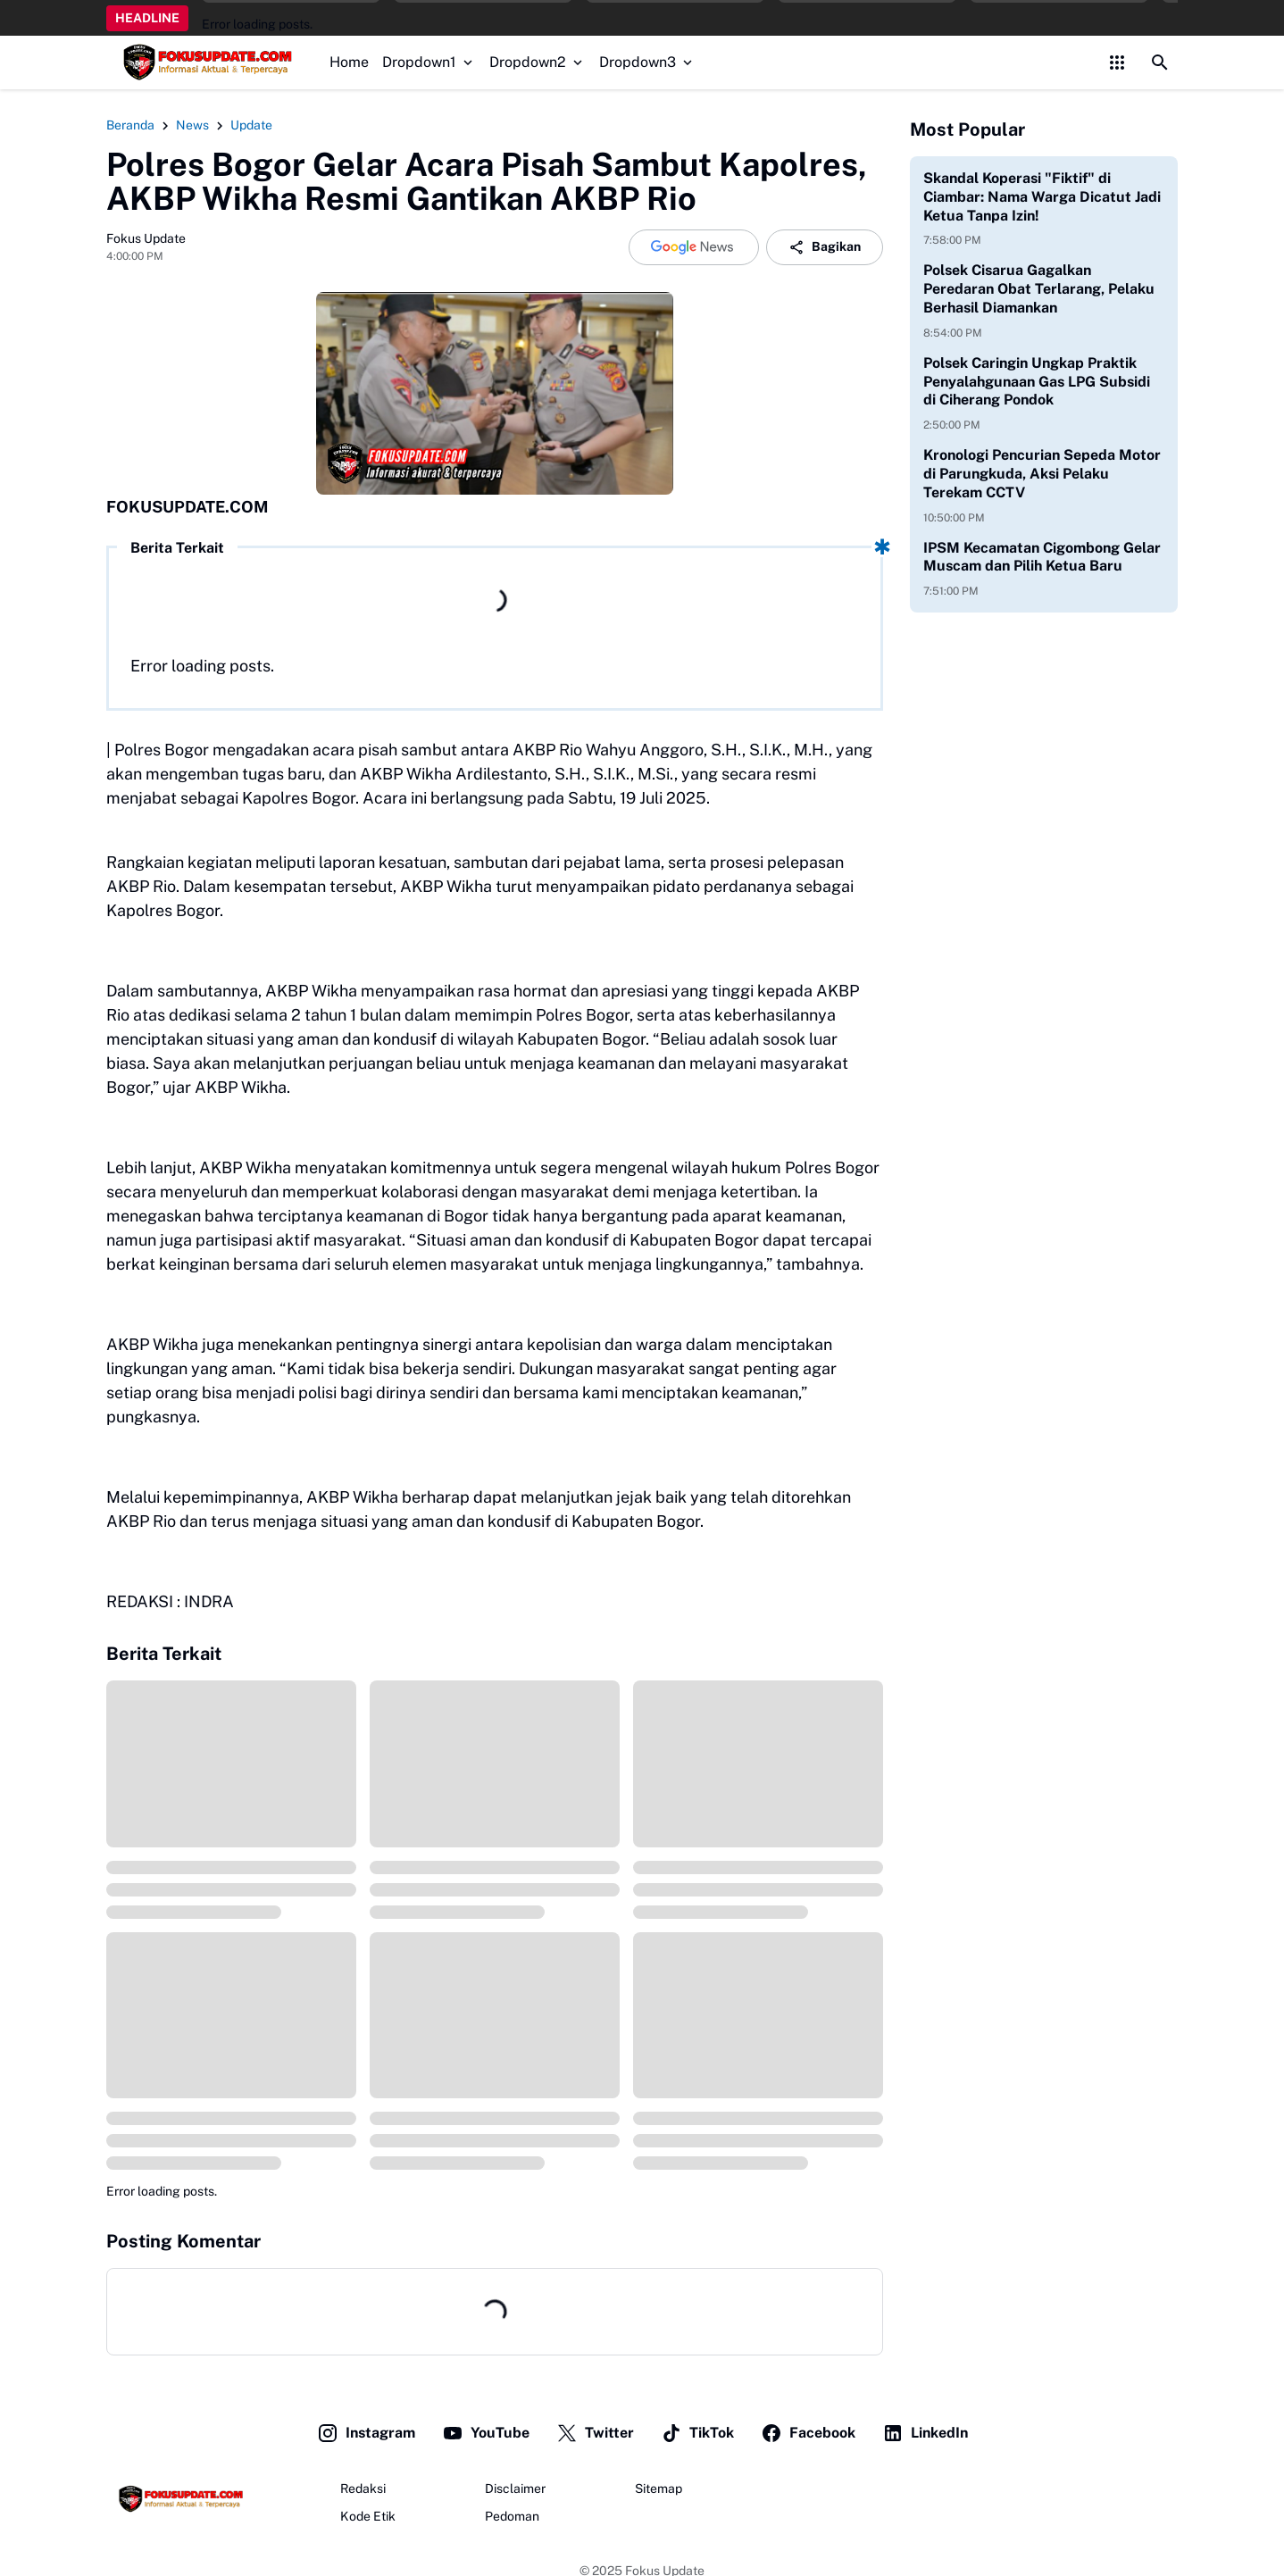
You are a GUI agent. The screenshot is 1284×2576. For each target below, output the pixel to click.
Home (349, 62)
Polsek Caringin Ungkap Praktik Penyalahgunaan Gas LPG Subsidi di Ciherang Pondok (1036, 381)
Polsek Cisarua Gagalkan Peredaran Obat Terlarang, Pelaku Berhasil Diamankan (1039, 289)
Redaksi (363, 2488)
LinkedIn (925, 2433)
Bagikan (824, 247)
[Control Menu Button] (1117, 62)
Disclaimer (515, 2488)
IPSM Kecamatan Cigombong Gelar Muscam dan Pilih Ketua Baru (1042, 557)
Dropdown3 (647, 62)
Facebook (808, 2433)
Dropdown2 (537, 62)
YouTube (485, 2433)
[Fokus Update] (178, 2499)
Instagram (366, 2433)
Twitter (595, 2433)
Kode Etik (368, 2516)
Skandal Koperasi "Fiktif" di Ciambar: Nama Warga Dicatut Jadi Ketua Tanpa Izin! (1042, 197)
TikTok (697, 2433)
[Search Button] (1160, 62)
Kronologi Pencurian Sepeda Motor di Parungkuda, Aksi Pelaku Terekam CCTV (1042, 473)
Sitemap (658, 2488)
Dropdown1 (429, 62)
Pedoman (512, 2516)
